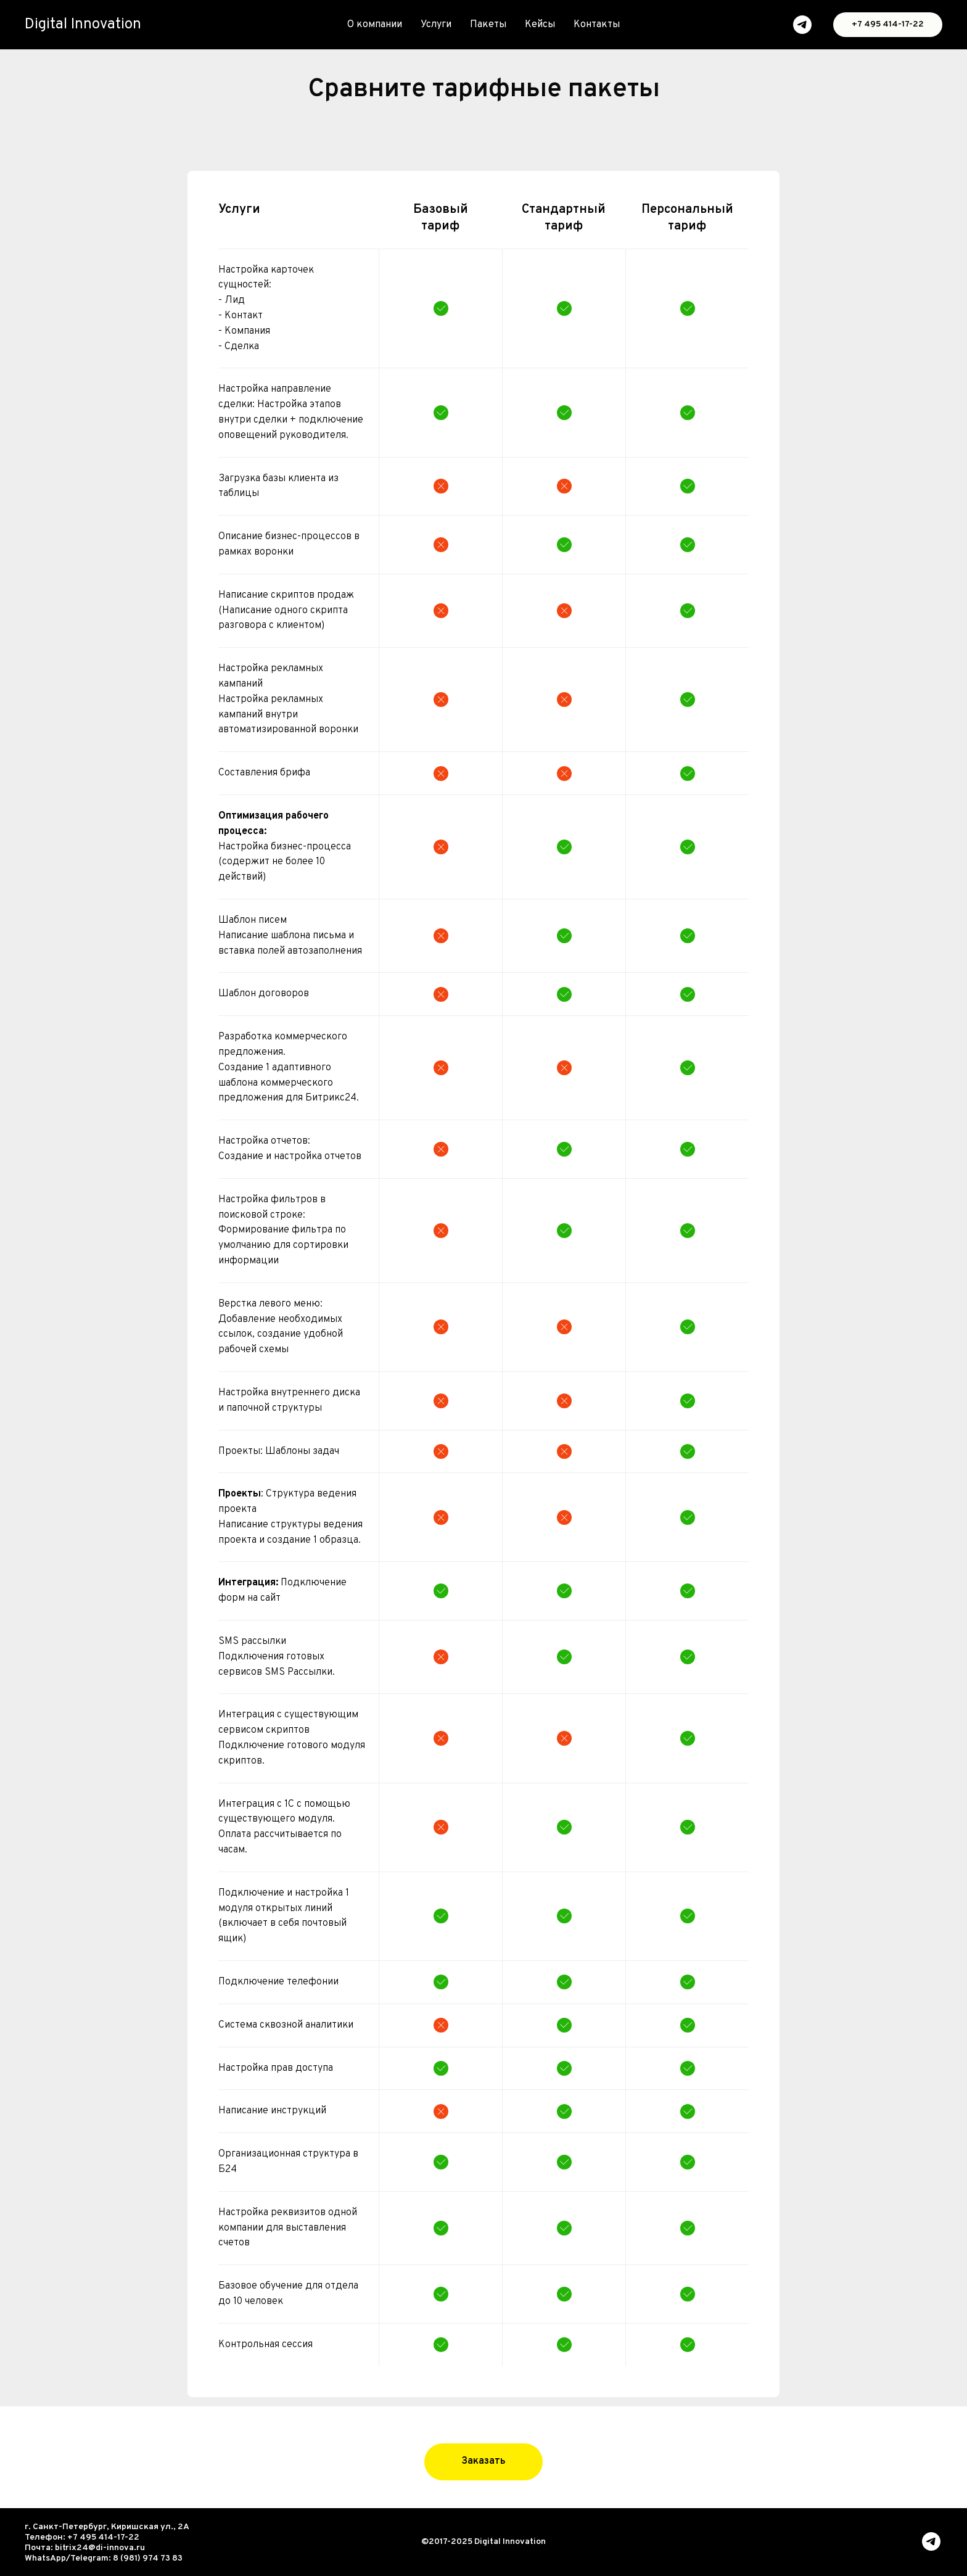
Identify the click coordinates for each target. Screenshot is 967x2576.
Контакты (597, 25)
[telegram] (802, 24)
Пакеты (488, 25)
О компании (374, 25)
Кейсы (540, 25)
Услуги (436, 25)
